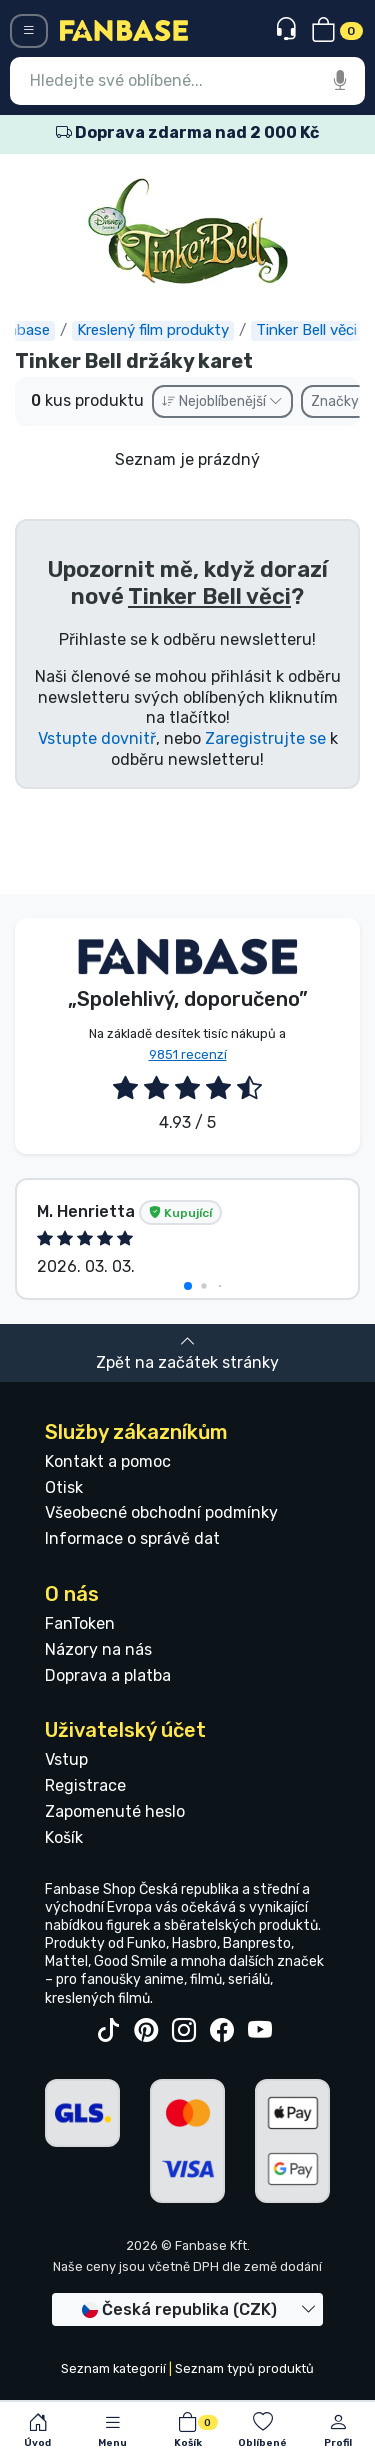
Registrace (85, 1785)
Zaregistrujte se (265, 738)
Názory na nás (98, 1649)
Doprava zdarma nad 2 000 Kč (187, 132)
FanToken (80, 1623)
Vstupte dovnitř (97, 738)
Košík (64, 1837)
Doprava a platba (108, 1675)
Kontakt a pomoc (108, 1461)
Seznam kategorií (113, 2368)
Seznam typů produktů (244, 2368)
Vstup (66, 1759)
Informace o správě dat (132, 1538)
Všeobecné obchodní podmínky (161, 1512)
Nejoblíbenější (222, 401)
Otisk (64, 1487)
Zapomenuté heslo (115, 1811)
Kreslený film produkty (159, 330)
